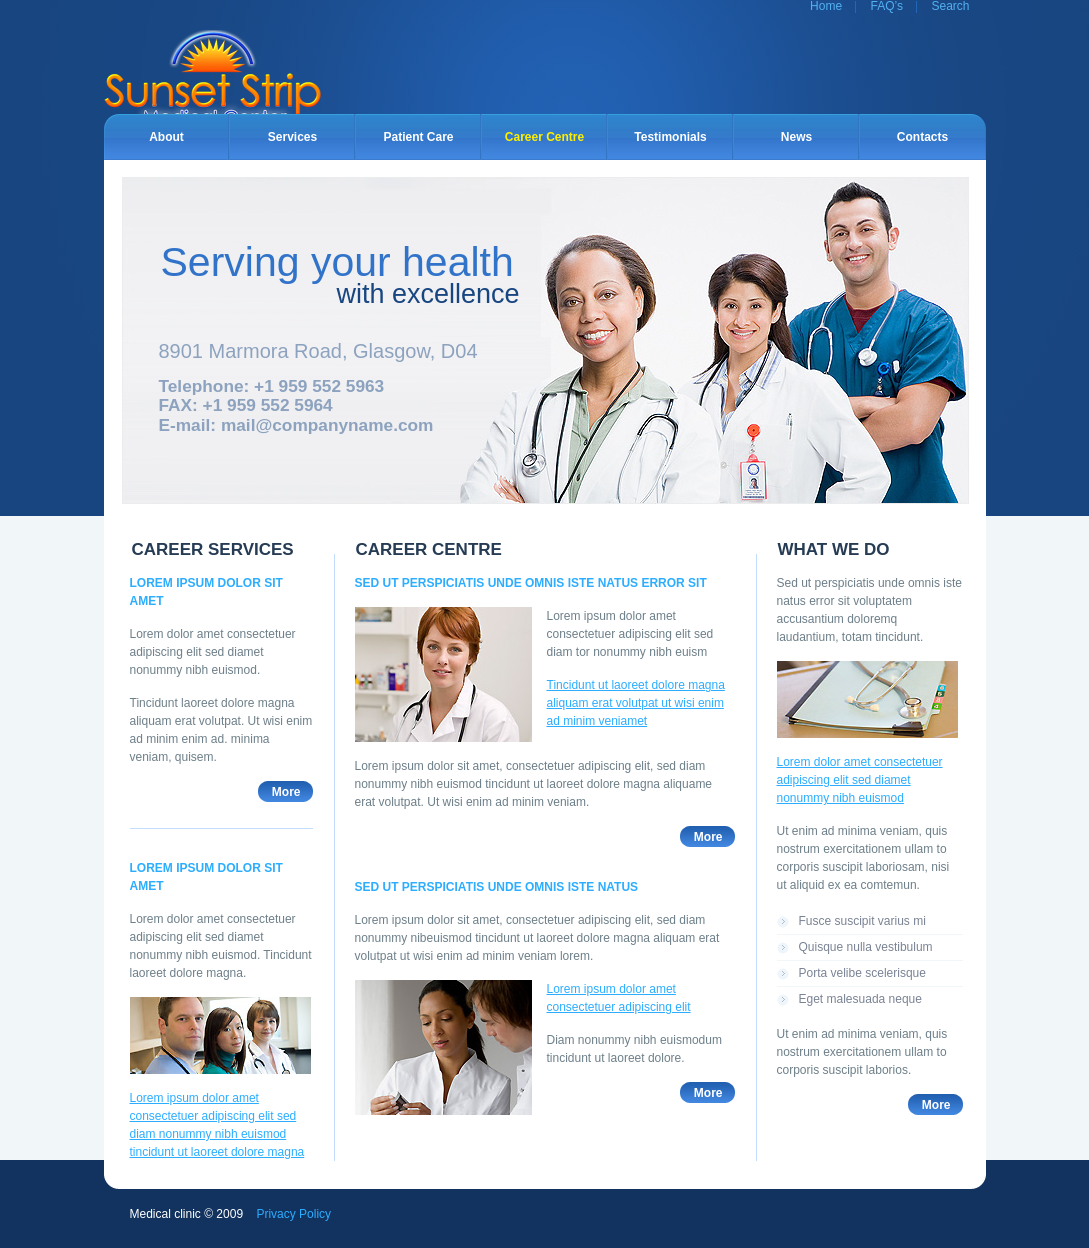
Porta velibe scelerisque (862, 973)
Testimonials (670, 137)
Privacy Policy (293, 1214)
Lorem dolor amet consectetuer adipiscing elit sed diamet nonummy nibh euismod (860, 780)
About (166, 137)
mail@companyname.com (327, 425)
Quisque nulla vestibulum (866, 947)
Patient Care (418, 137)
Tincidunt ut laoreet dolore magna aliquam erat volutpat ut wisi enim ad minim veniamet (636, 703)
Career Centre (544, 137)
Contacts (922, 137)
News (796, 137)
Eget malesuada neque (860, 999)
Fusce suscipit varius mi (862, 921)
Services (292, 137)
